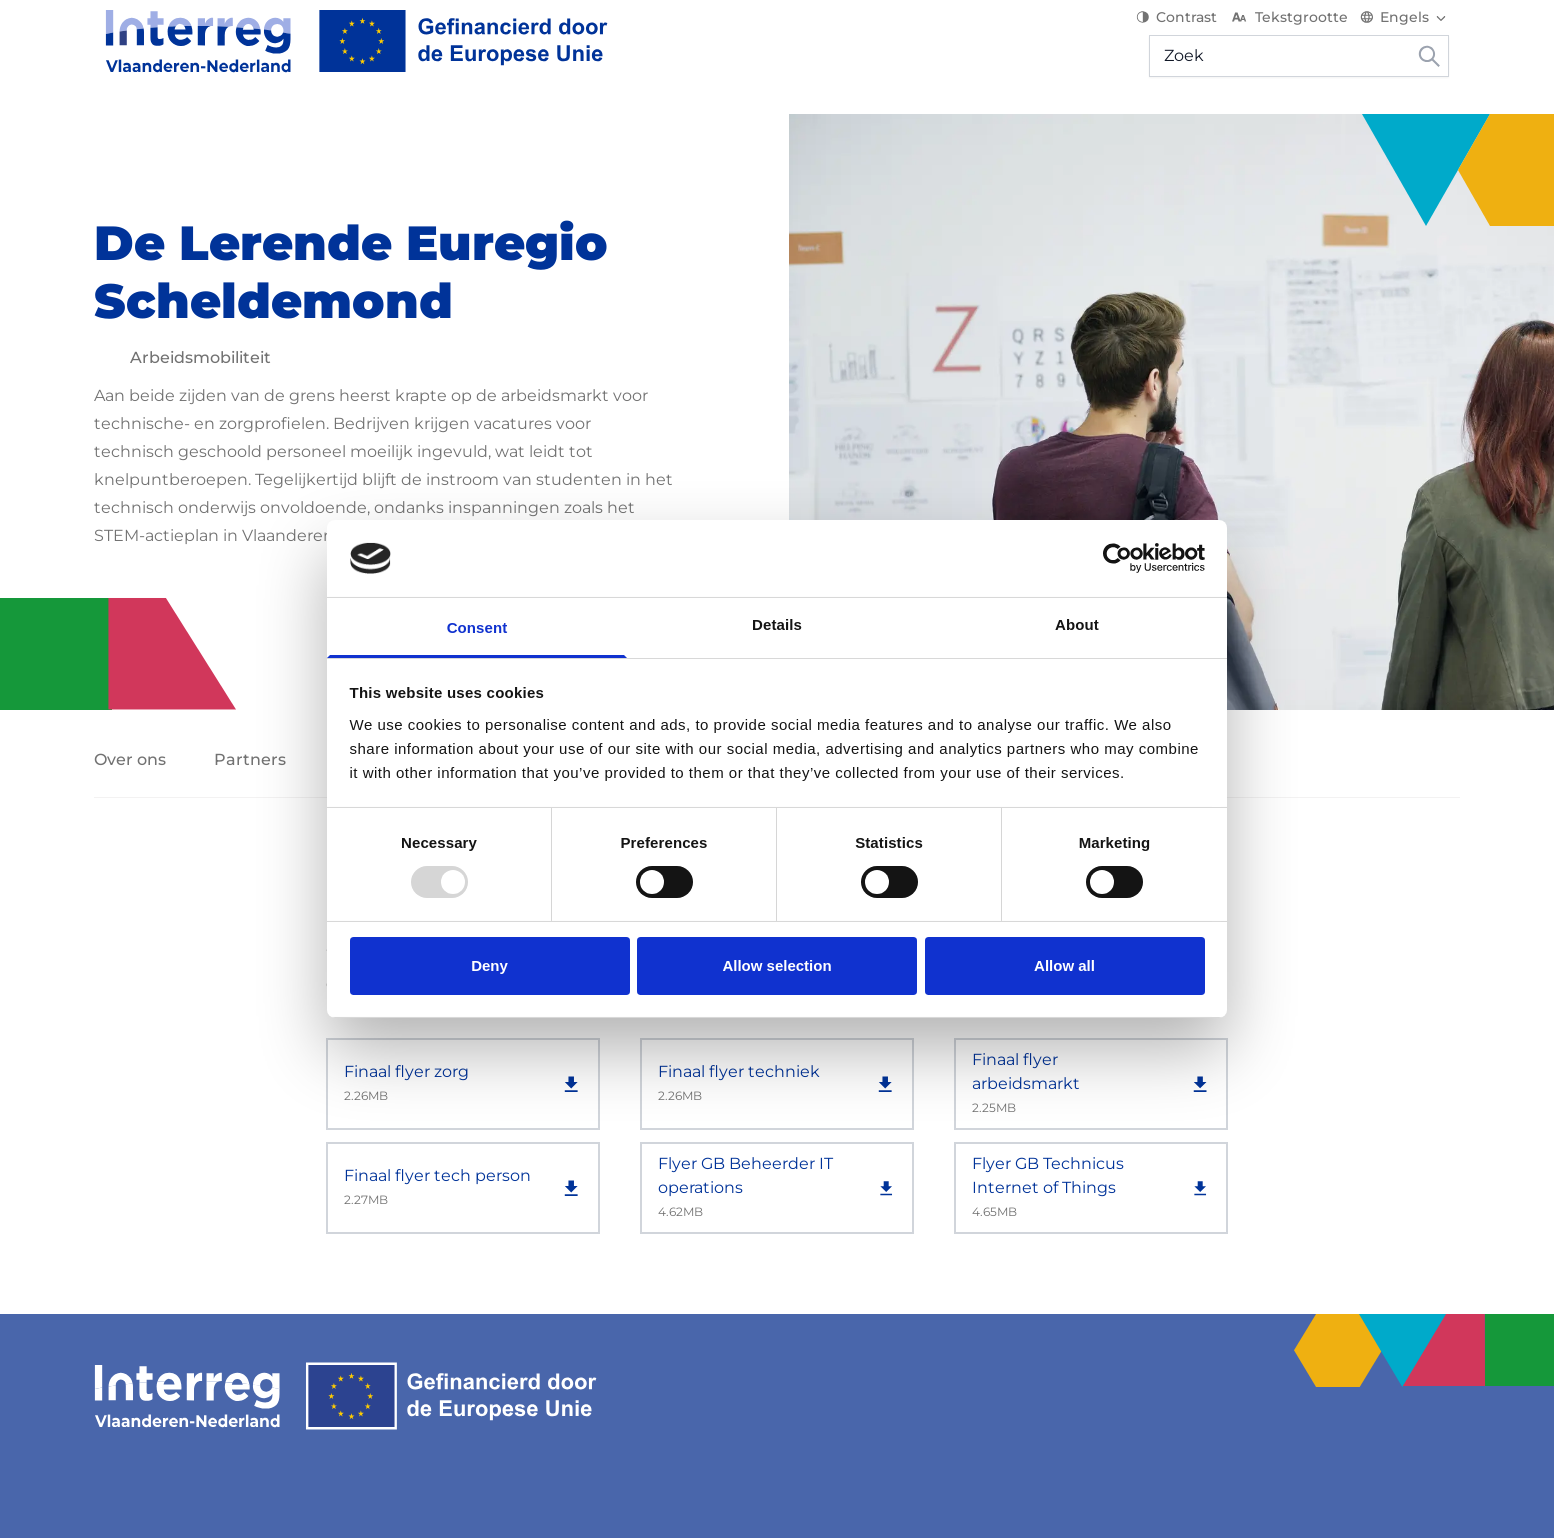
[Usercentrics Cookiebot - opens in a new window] (1117, 558)
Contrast (1187, 30)
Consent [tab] (477, 627)
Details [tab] (777, 624)
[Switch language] (1415, 30)
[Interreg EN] (345, 54)
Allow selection (776, 965)
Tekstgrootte (1299, 30)
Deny (489, 965)
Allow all (1064, 965)
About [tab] (1077, 624)
